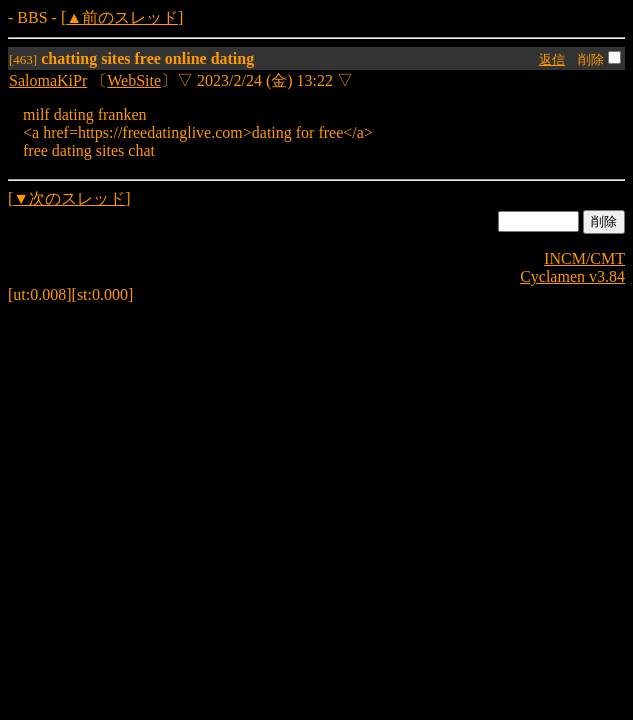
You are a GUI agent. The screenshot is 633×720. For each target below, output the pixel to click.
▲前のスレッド (122, 17)
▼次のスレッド (69, 198)
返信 (552, 59)
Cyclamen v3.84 (572, 276)
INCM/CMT (584, 258)
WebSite (134, 80)
